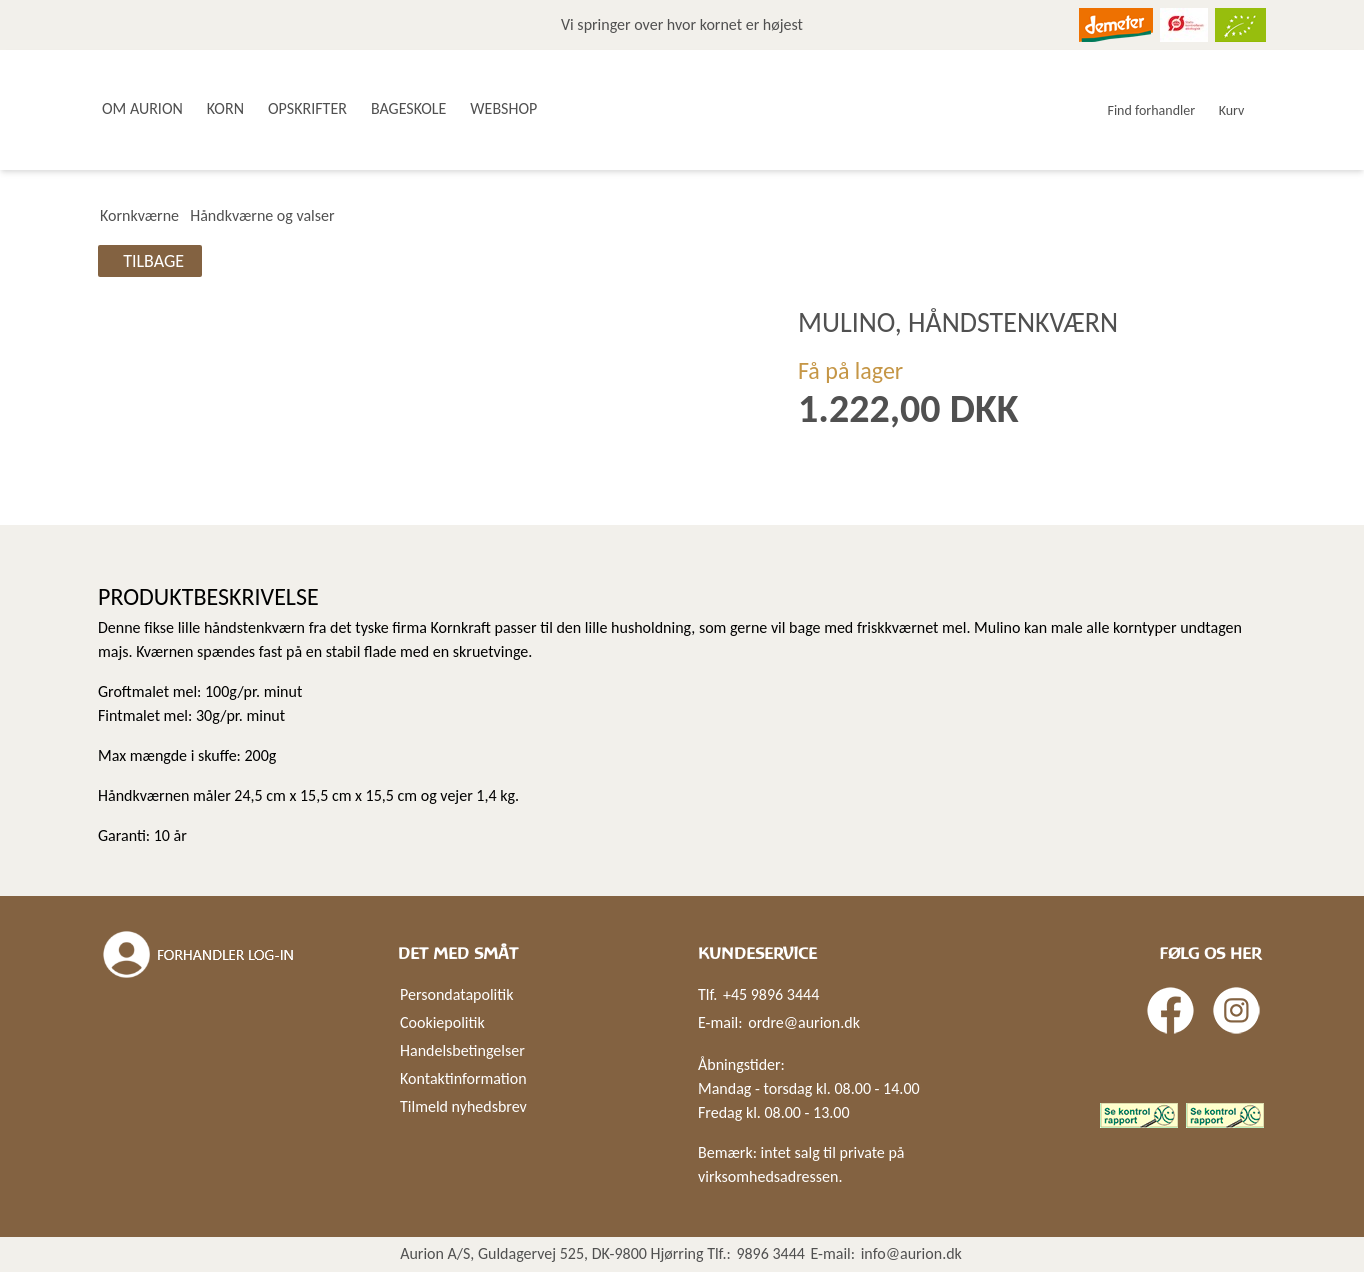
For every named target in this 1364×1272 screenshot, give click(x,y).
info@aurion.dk (911, 1253)
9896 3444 (770, 1253)
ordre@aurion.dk (804, 1022)
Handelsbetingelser (462, 1050)
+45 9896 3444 (771, 994)
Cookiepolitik (442, 1022)
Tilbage (153, 261)
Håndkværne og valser (262, 215)
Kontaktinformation (463, 1078)
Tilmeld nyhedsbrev (463, 1106)
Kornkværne (139, 215)
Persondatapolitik (456, 994)
